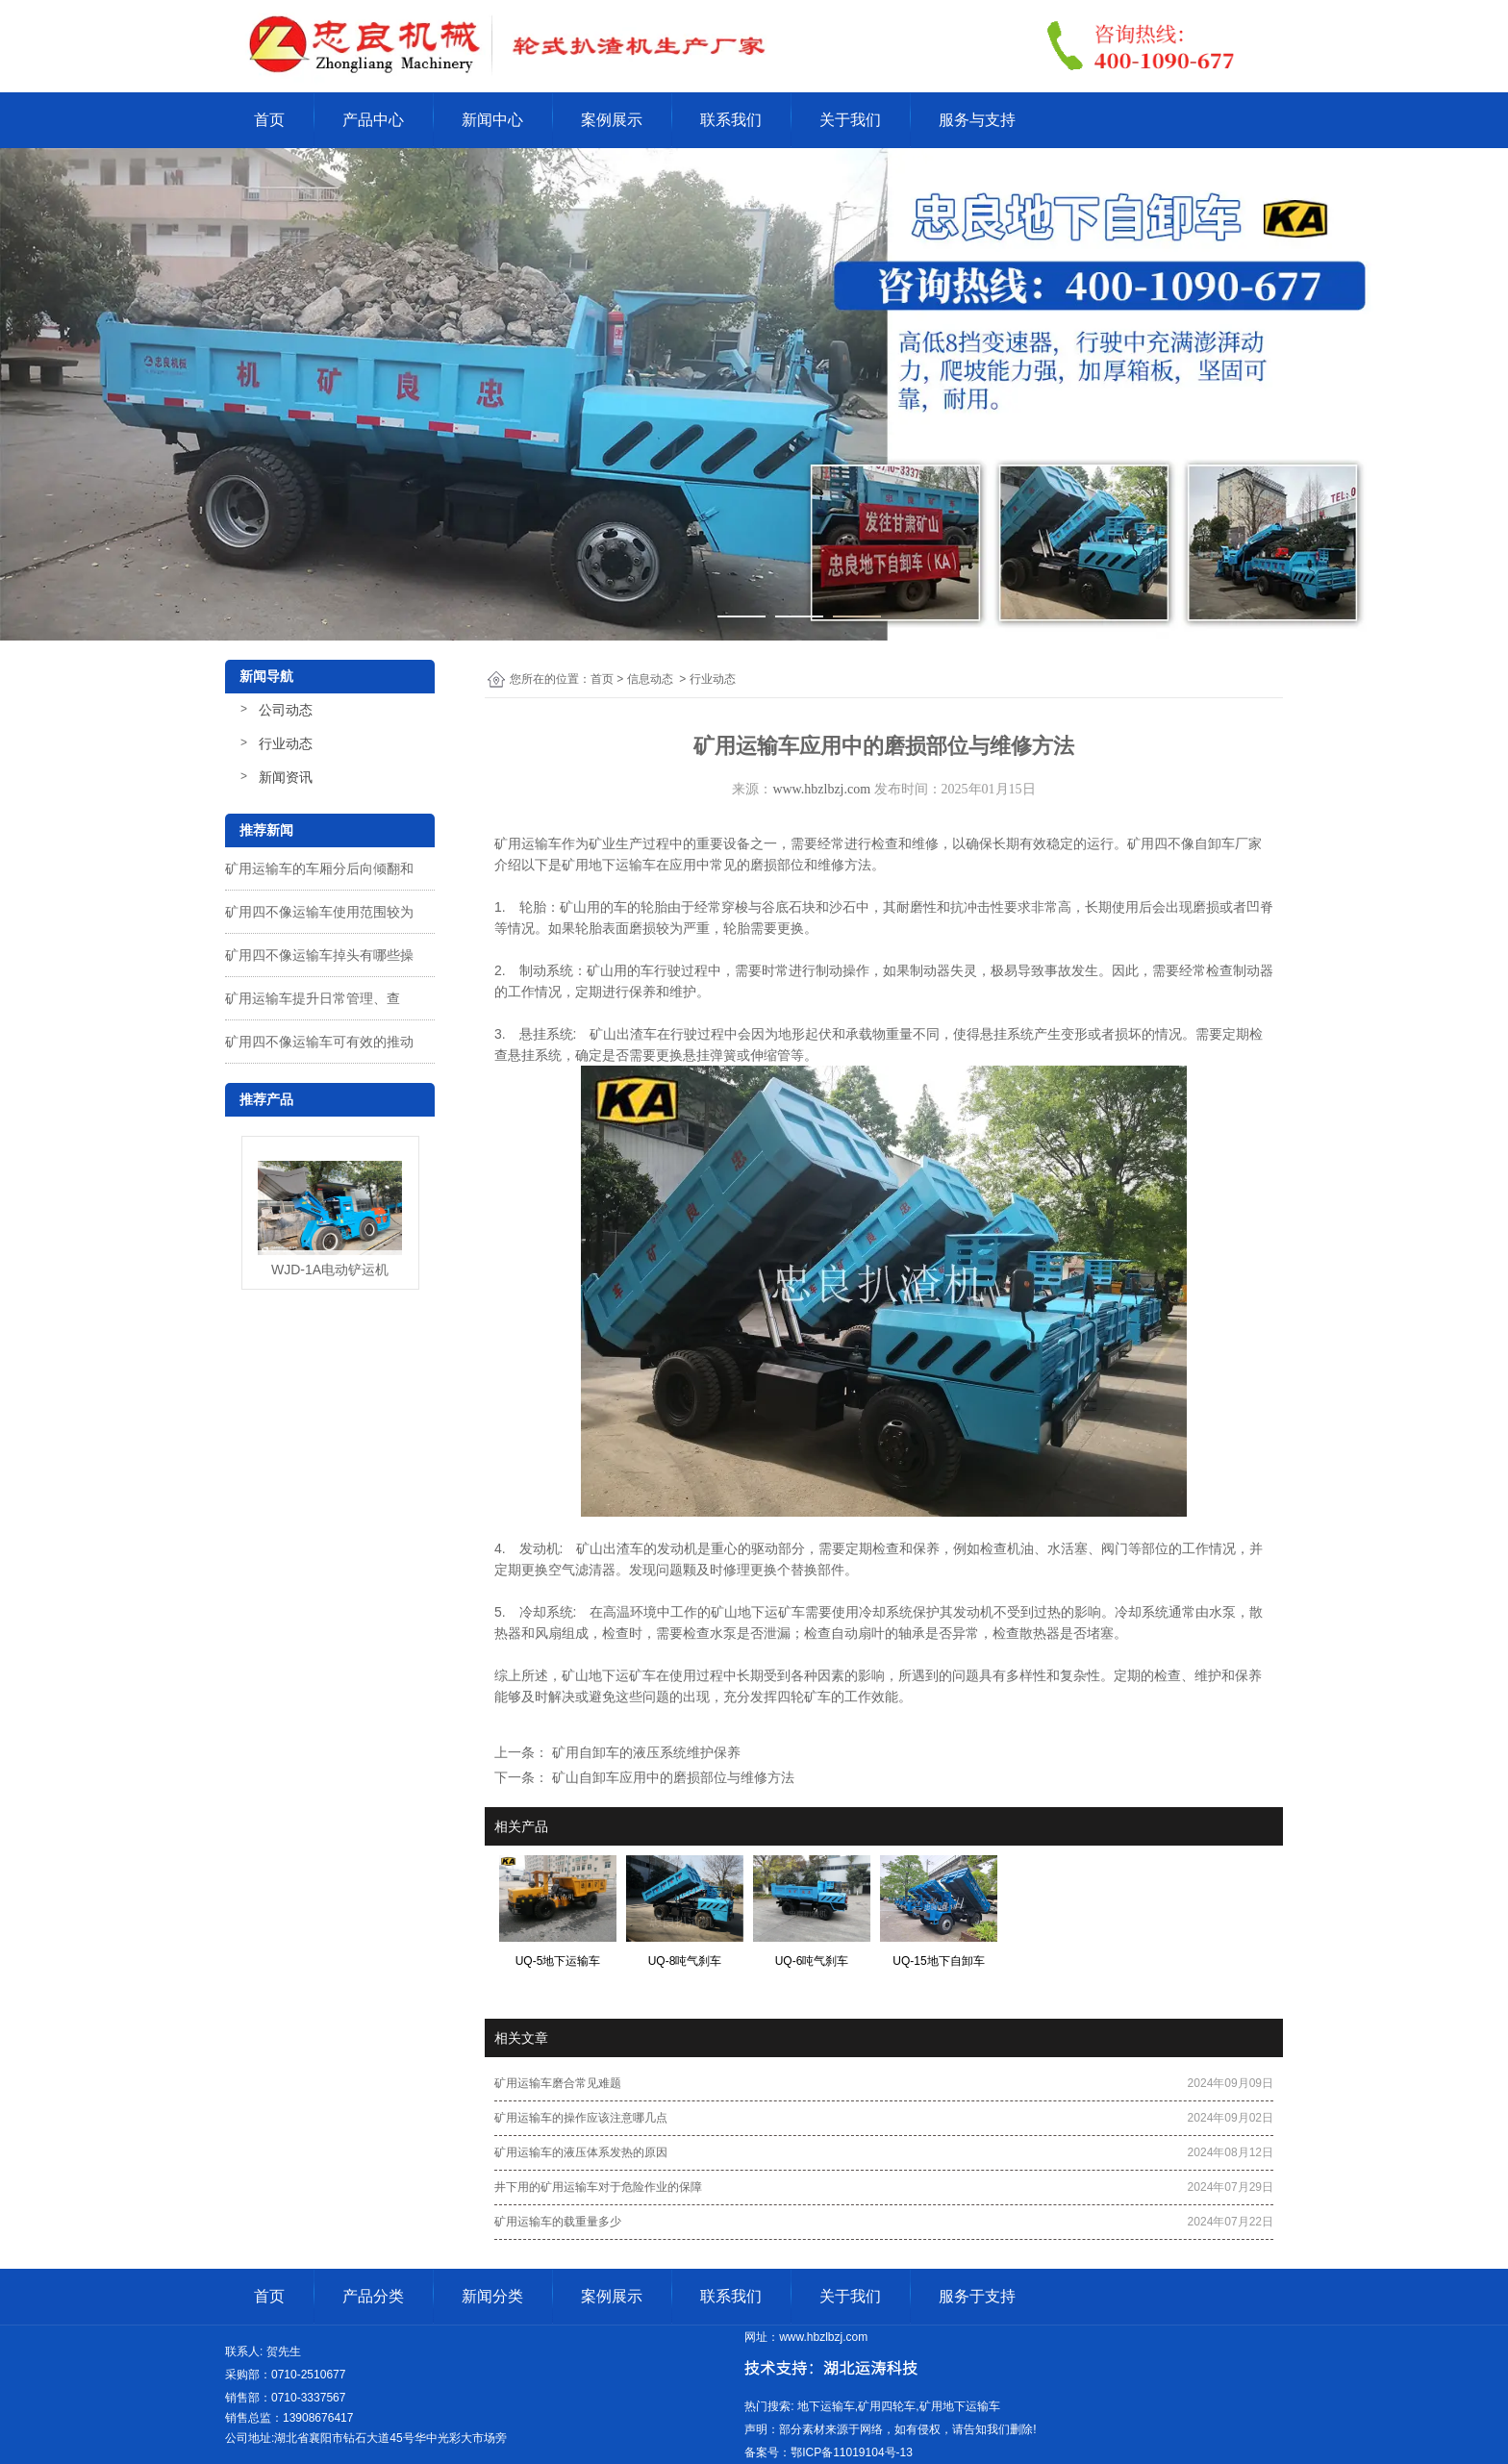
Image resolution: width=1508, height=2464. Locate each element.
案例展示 (611, 120)
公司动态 (286, 709)
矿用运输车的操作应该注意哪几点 (580, 2118)
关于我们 (850, 120)
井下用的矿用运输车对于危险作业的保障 (598, 2187)
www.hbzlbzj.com (821, 789)
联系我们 (731, 120)
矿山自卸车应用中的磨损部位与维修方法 (671, 1777)
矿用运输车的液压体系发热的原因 (580, 2152)
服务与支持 (977, 120)
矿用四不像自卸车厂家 (1194, 843)
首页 (269, 120)
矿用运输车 (528, 843)
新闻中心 (492, 120)
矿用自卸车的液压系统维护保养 (644, 1752)
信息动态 (650, 679)
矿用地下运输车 (609, 864)
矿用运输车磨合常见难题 (557, 2083)
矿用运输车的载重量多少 (557, 2221)
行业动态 (286, 743)
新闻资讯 (286, 777)
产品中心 (373, 120)
